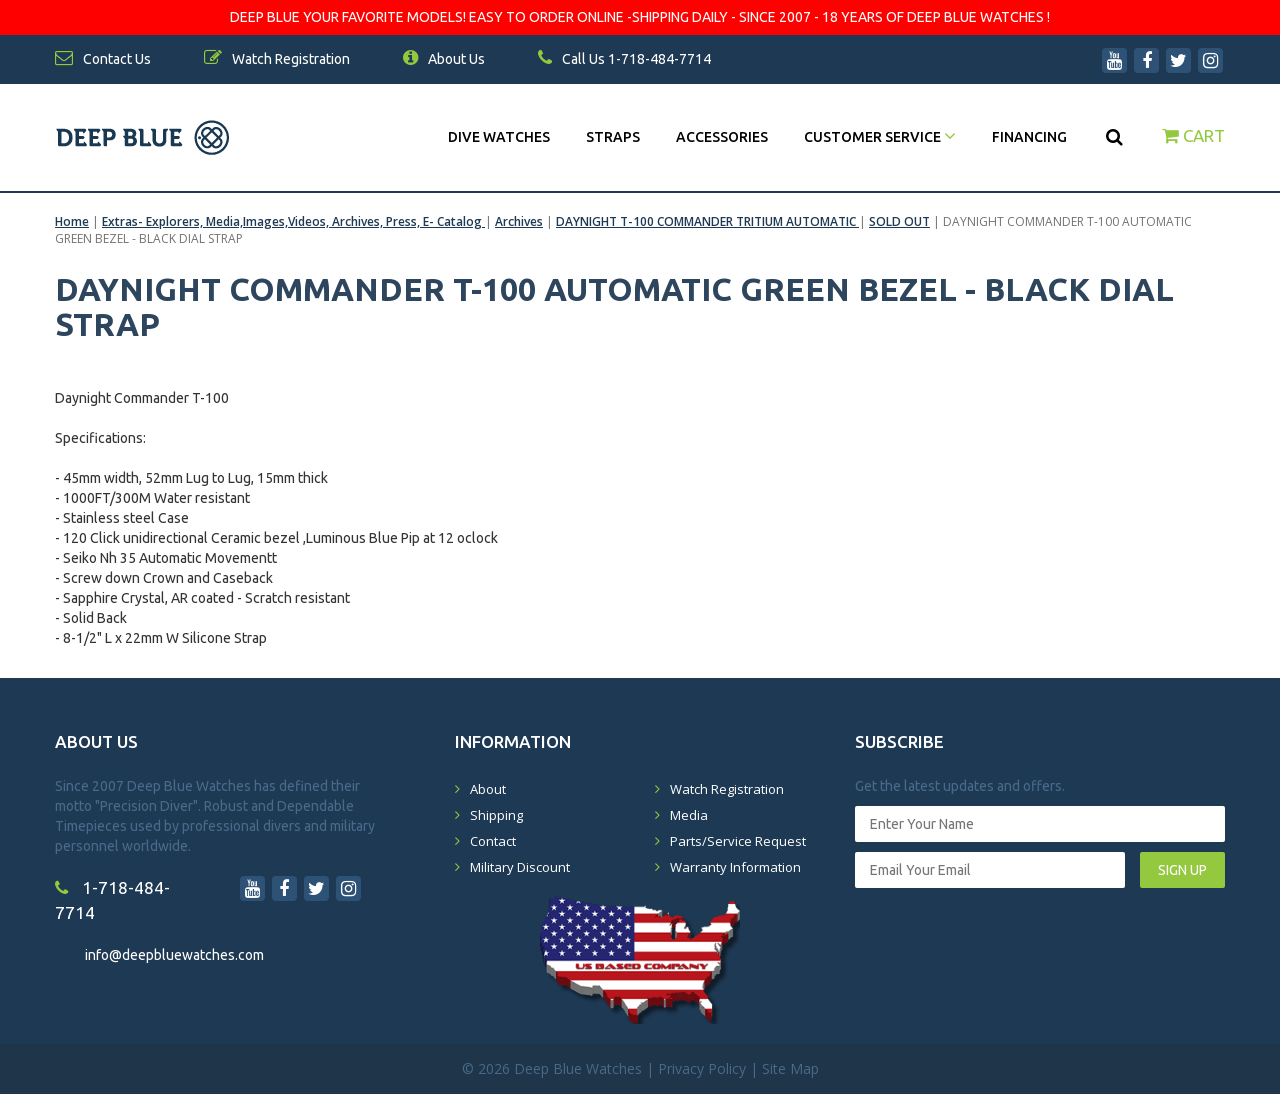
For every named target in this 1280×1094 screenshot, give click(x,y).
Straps (613, 137)
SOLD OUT (899, 221)
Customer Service (880, 137)
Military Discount (520, 867)
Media (689, 815)
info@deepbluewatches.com (174, 955)
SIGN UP (1182, 870)
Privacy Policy (702, 1068)
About (488, 789)
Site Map (790, 1068)
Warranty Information (735, 867)
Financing (1029, 137)
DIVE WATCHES (499, 137)
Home (72, 221)
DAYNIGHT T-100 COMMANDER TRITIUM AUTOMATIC (707, 221)
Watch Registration (727, 789)
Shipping (496, 815)
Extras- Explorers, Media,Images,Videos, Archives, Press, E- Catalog (293, 221)
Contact (493, 841)
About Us (444, 59)
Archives (519, 221)
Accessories (722, 137)
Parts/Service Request (738, 841)
